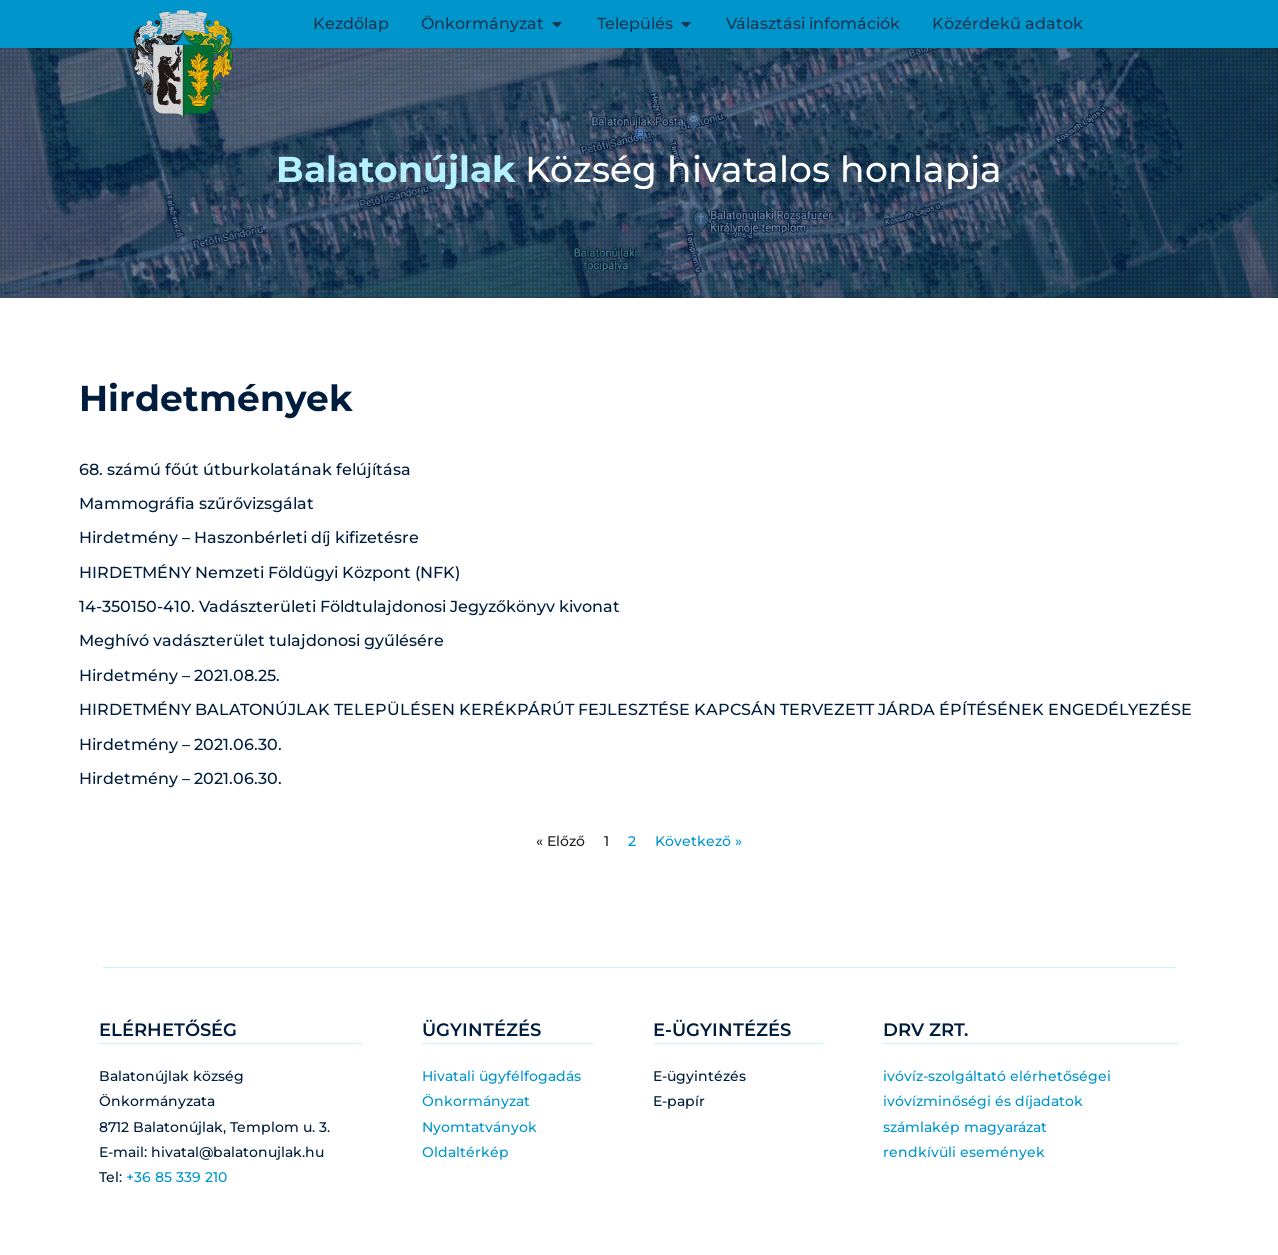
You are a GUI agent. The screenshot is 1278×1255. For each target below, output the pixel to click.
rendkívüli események (964, 1152)
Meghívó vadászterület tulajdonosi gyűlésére (261, 640)
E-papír (679, 1101)
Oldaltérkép (465, 1152)
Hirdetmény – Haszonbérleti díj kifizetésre (249, 537)
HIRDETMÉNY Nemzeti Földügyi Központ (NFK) (269, 572)
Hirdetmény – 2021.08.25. (179, 675)
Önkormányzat (476, 1101)
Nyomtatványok (479, 1127)
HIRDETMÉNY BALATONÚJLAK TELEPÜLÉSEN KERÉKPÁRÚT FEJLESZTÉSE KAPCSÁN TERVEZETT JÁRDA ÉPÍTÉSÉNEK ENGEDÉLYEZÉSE (635, 709)
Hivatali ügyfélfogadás (501, 1076)
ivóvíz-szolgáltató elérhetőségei (997, 1076)
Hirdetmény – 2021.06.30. (180, 744)
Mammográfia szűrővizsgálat (196, 503)
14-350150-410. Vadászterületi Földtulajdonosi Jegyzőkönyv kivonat (349, 606)
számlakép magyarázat (965, 1127)
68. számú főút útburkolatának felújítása (245, 469)
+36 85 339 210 (176, 1177)
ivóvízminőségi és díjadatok (983, 1101)
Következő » (698, 841)
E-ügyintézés (699, 1076)
